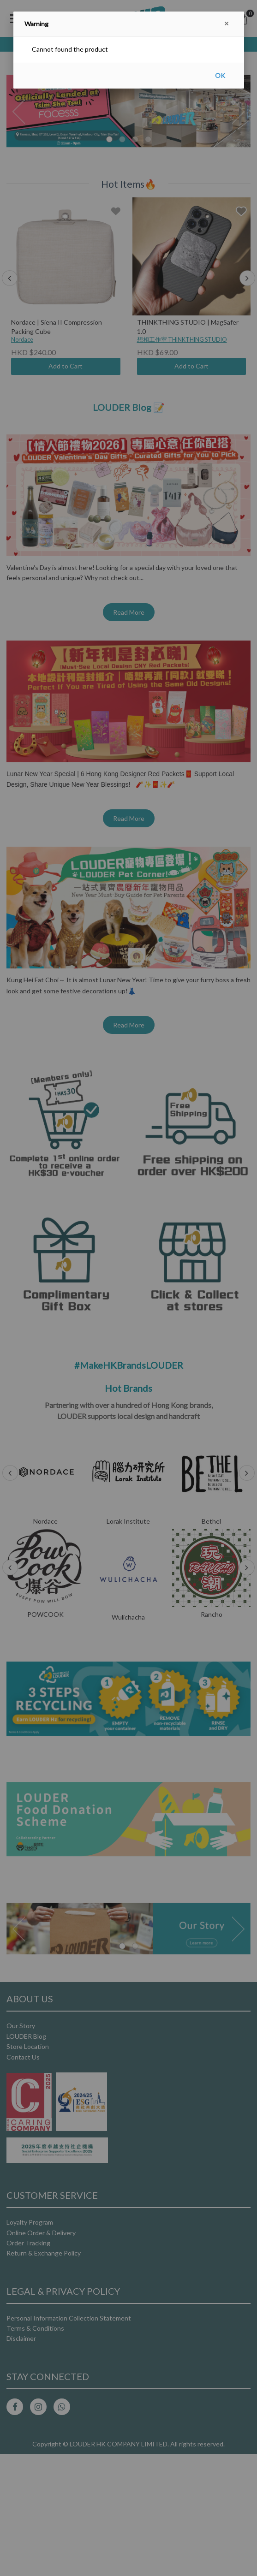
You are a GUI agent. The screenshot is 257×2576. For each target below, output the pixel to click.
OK (220, 75)
